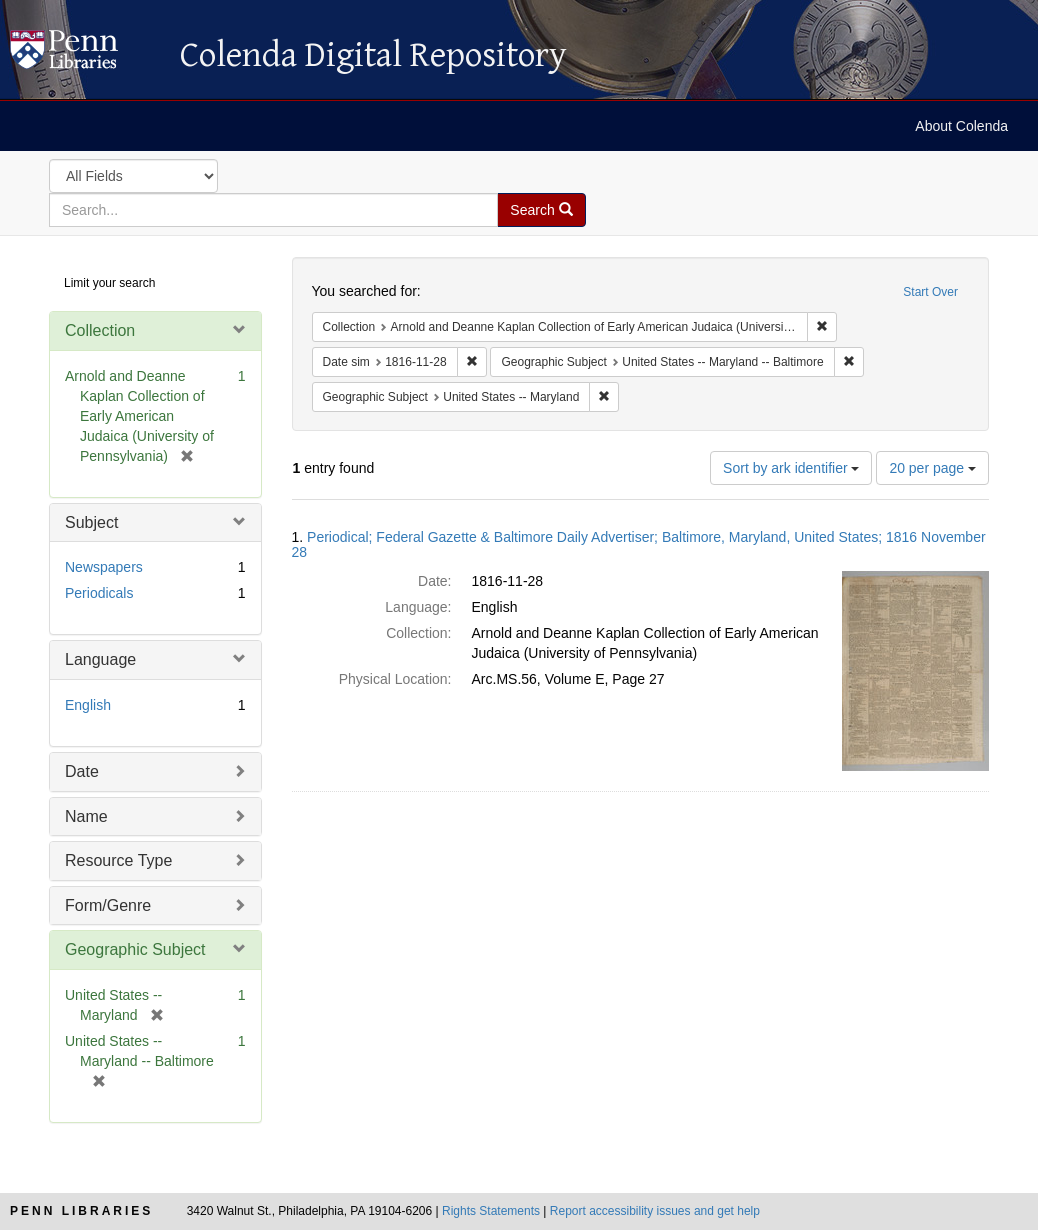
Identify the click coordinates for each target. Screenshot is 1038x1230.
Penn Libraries (81, 1211)
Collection (100, 330)
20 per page (932, 468)
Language (100, 659)
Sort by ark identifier (791, 468)
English (88, 705)
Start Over (930, 292)
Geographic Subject (135, 949)
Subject (91, 522)
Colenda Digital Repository (85, 55)
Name (86, 816)
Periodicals (99, 593)
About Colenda (961, 126)
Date (82, 771)
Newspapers (104, 567)
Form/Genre (108, 905)
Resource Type (118, 860)
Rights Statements (491, 1211)
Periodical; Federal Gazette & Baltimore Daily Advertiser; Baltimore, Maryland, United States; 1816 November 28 (639, 544)
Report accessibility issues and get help (655, 1211)
